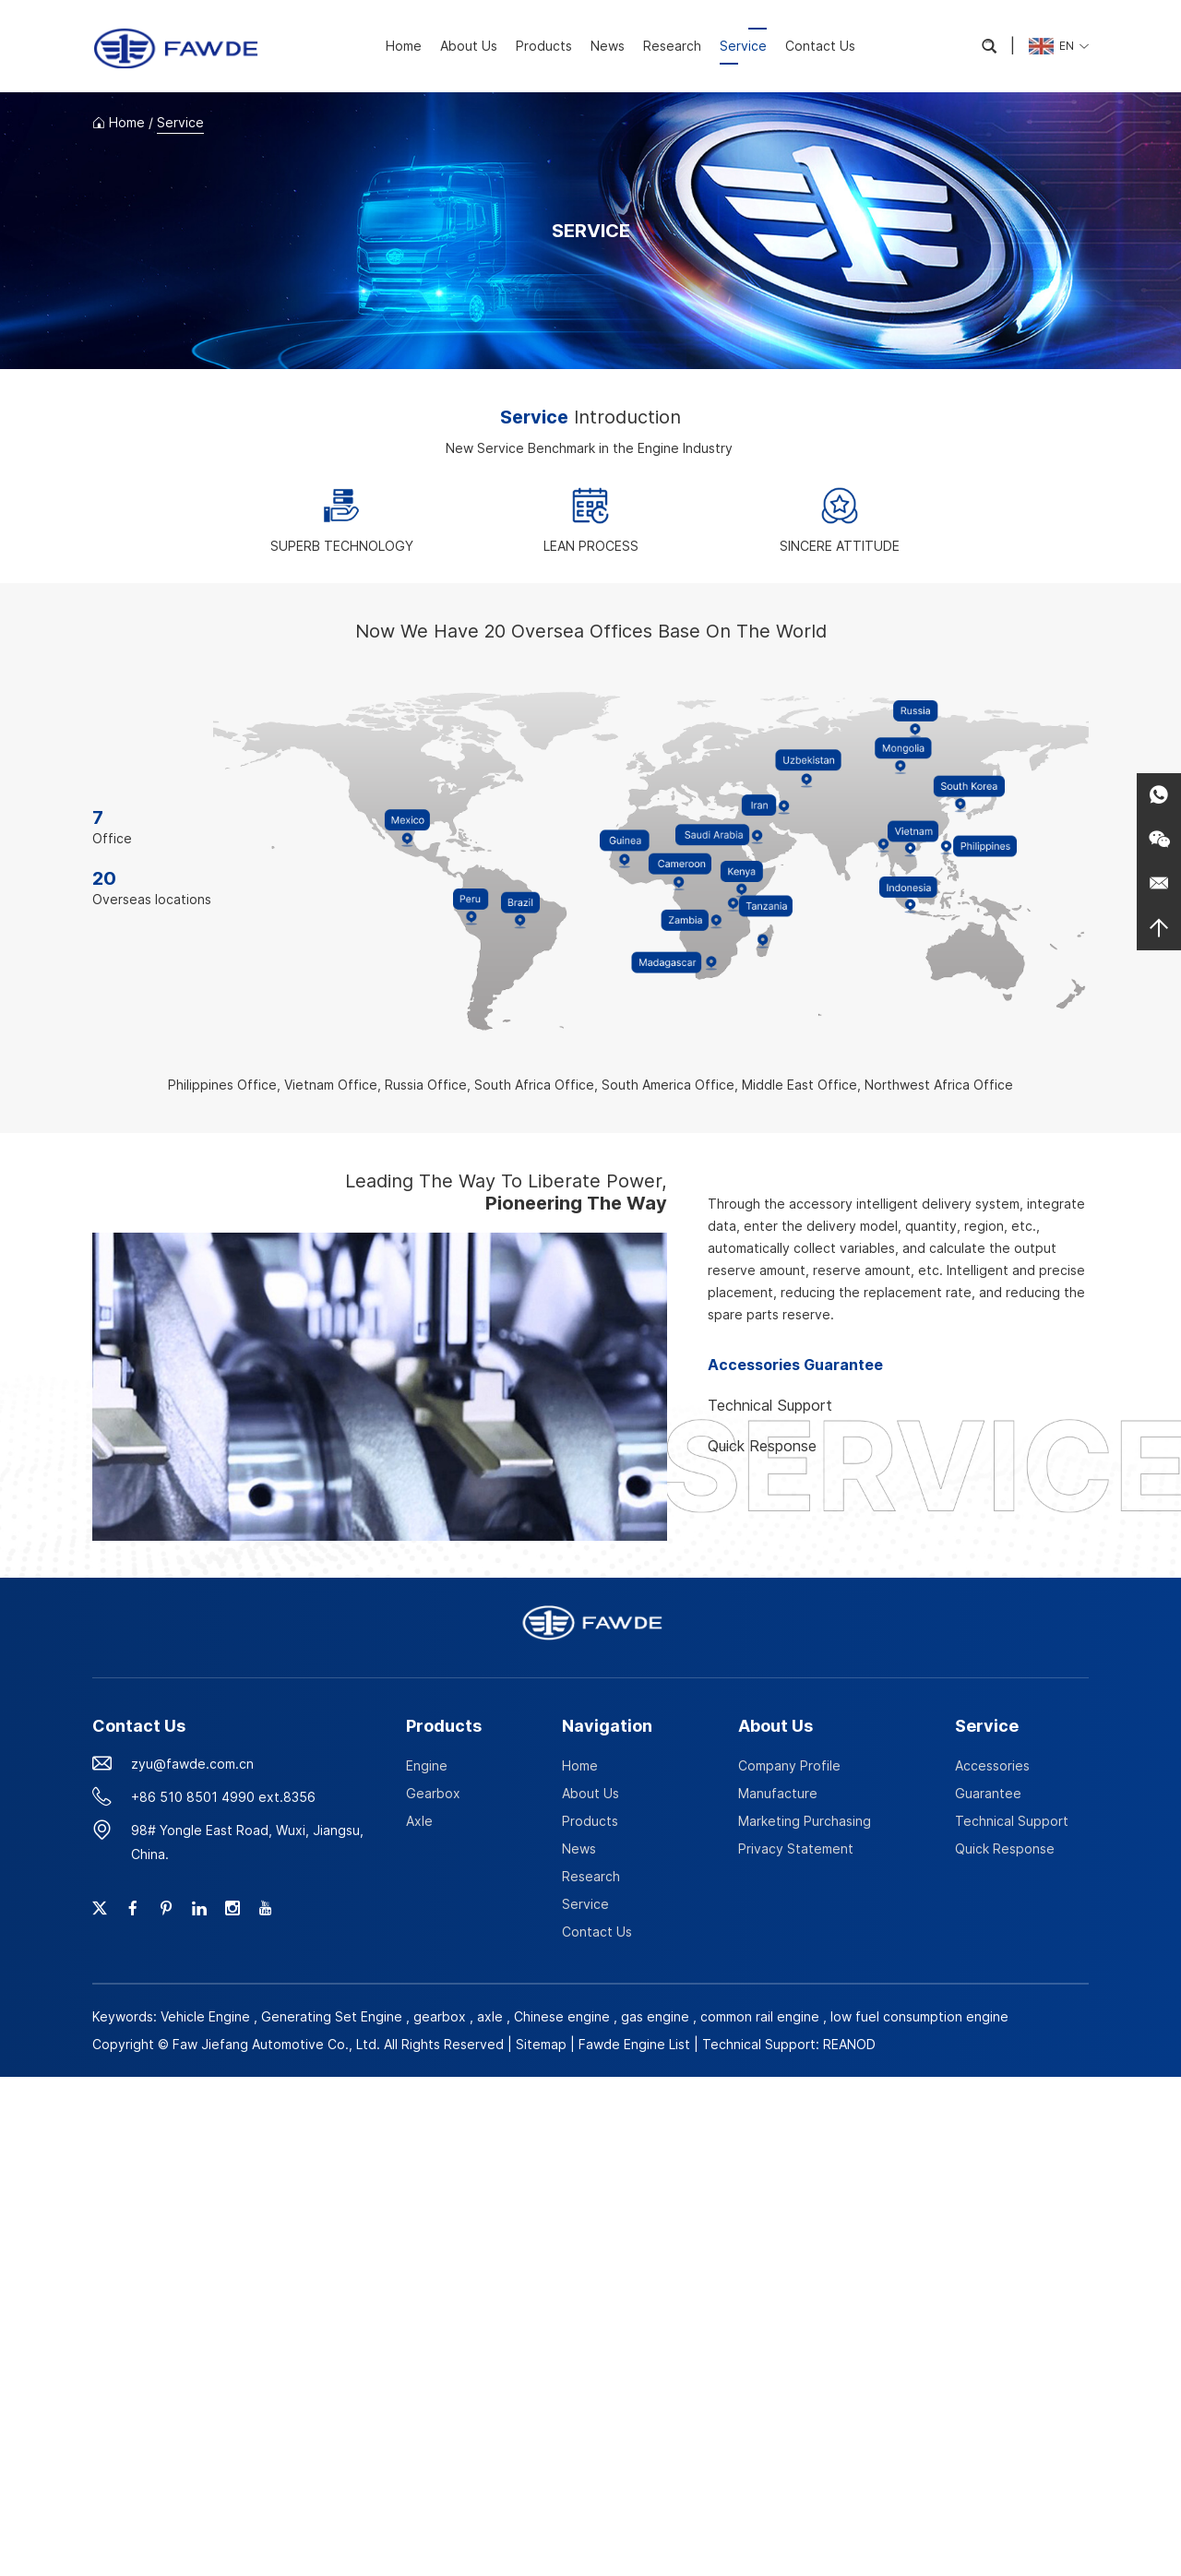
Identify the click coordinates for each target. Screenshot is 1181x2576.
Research (672, 46)
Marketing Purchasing (804, 1821)
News (607, 46)
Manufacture (777, 1793)
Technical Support (1011, 1821)
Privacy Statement (795, 1848)
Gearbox (433, 1793)
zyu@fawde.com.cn (192, 1763)
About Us (468, 46)
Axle (419, 1821)
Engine (426, 1765)
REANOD (849, 2044)
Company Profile (789, 1765)
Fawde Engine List (634, 2044)
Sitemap (541, 2044)
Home (404, 46)
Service (743, 46)
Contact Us (820, 46)
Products (544, 46)
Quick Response (1005, 1848)
